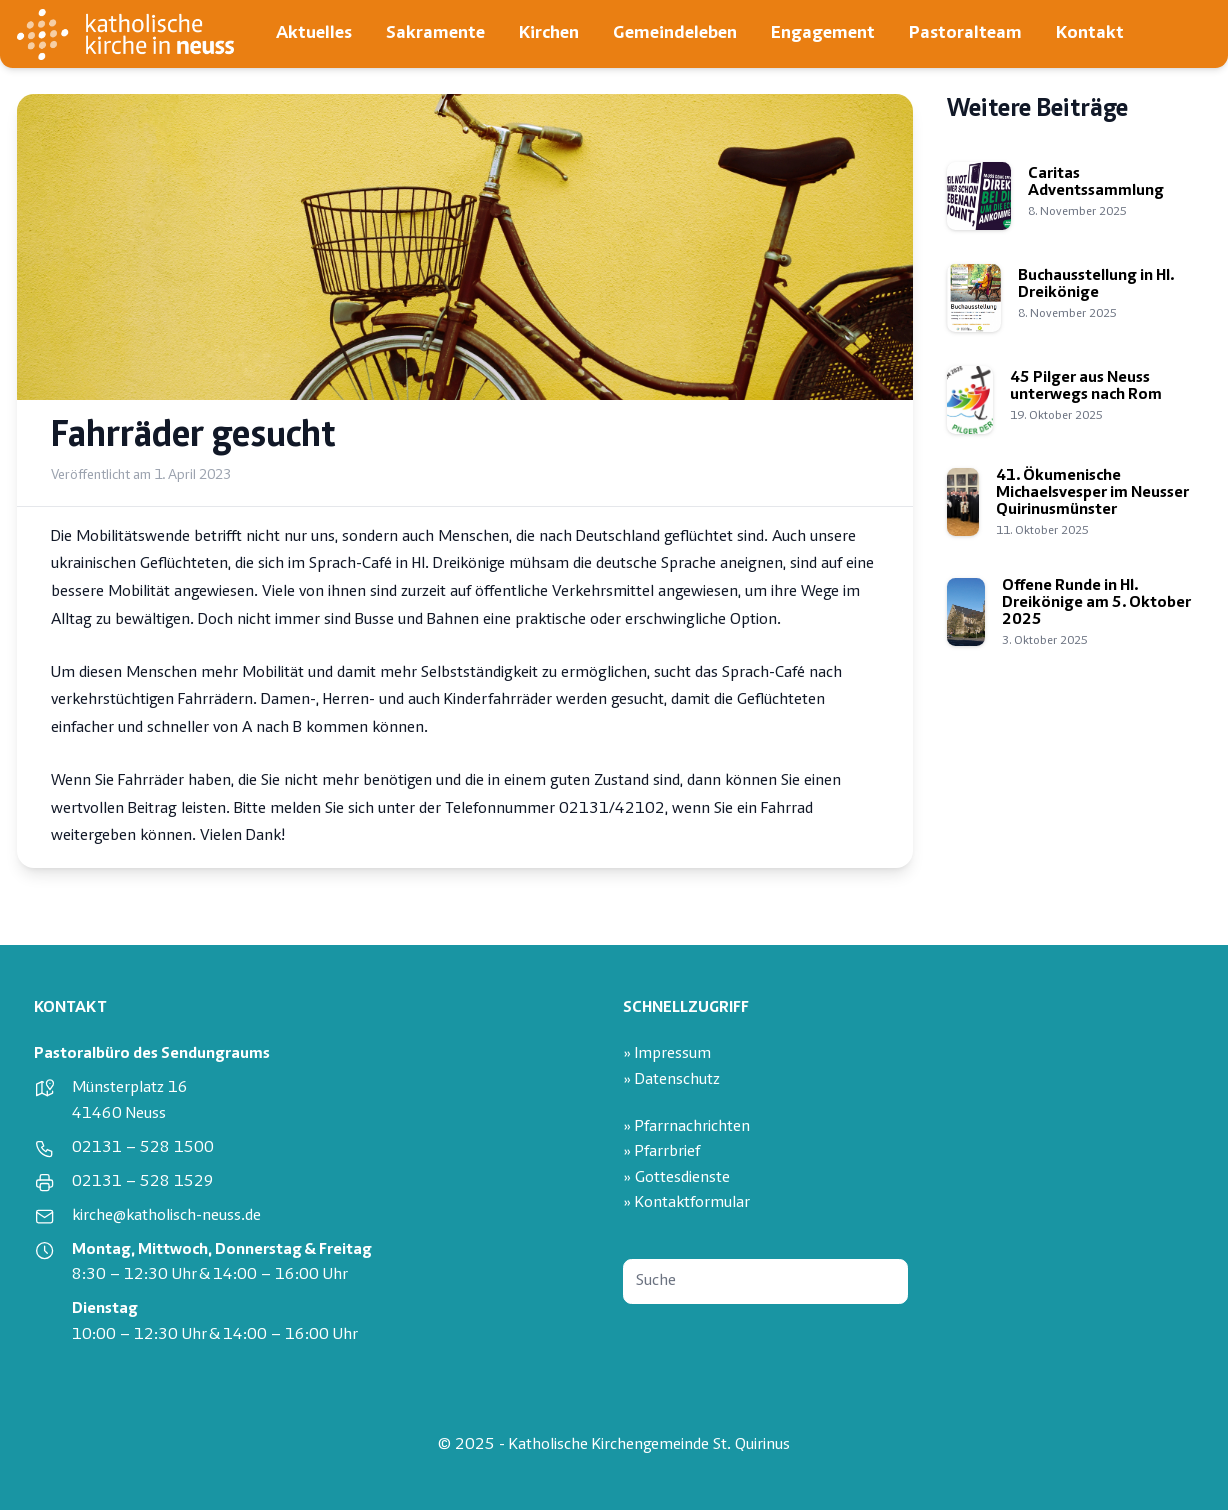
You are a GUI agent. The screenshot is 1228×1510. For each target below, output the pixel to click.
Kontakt (1090, 33)
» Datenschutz (671, 1080)
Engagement (823, 33)
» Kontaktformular (686, 1203)
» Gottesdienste (676, 1178)
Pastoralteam (965, 33)
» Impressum (667, 1054)
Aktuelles (314, 33)
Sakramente (435, 33)
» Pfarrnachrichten (686, 1127)
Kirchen (549, 33)
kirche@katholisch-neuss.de (166, 1216)
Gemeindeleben (675, 33)
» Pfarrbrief (661, 1152)
